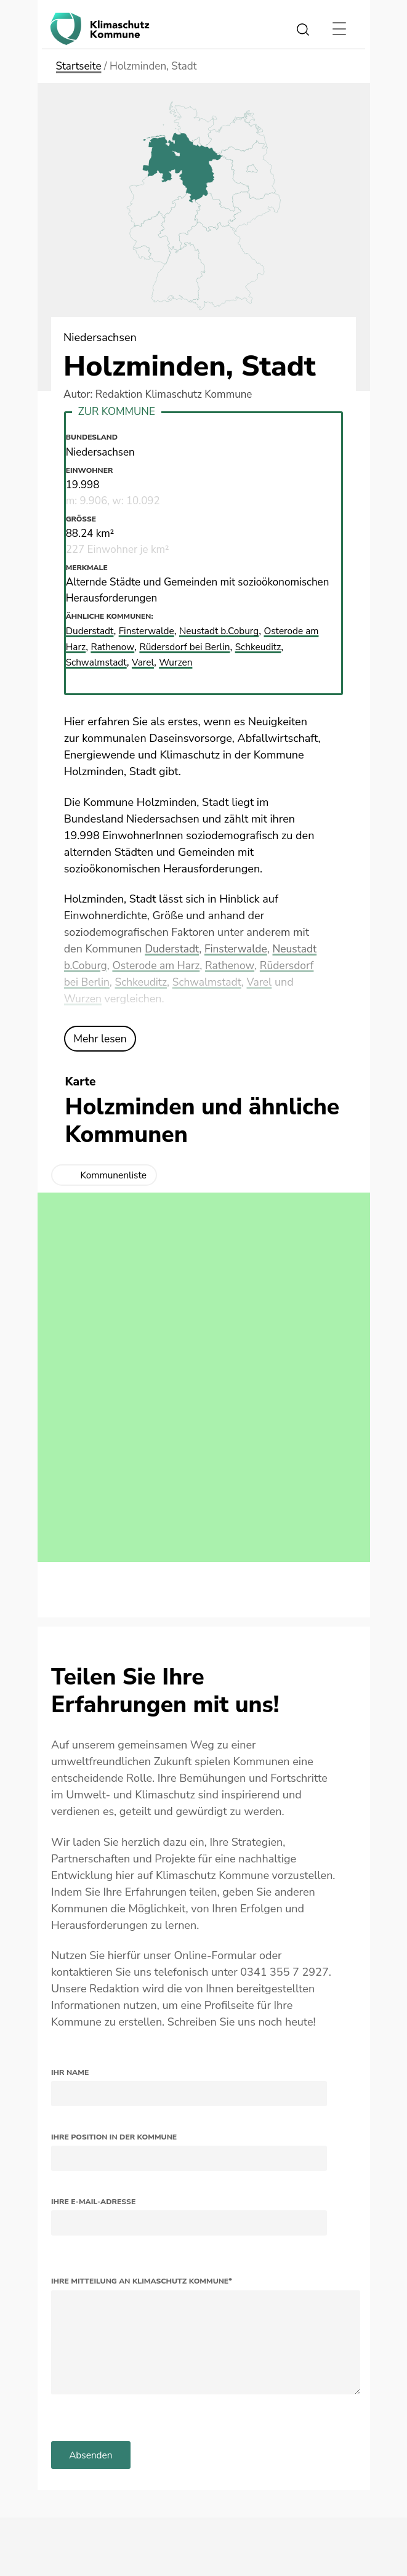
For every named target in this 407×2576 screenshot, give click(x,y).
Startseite (79, 66)
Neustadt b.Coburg (234, 631)
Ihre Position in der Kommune (114, 2137)
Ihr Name (70, 2072)
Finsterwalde (238, 948)
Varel (265, 982)
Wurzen (83, 998)
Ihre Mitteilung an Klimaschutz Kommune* (141, 2281)
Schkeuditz (143, 982)
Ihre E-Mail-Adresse (93, 2202)
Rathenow (234, 965)
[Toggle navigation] (340, 29)
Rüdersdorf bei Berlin (213, 647)
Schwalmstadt (211, 982)
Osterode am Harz (159, 965)
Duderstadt (173, 948)
